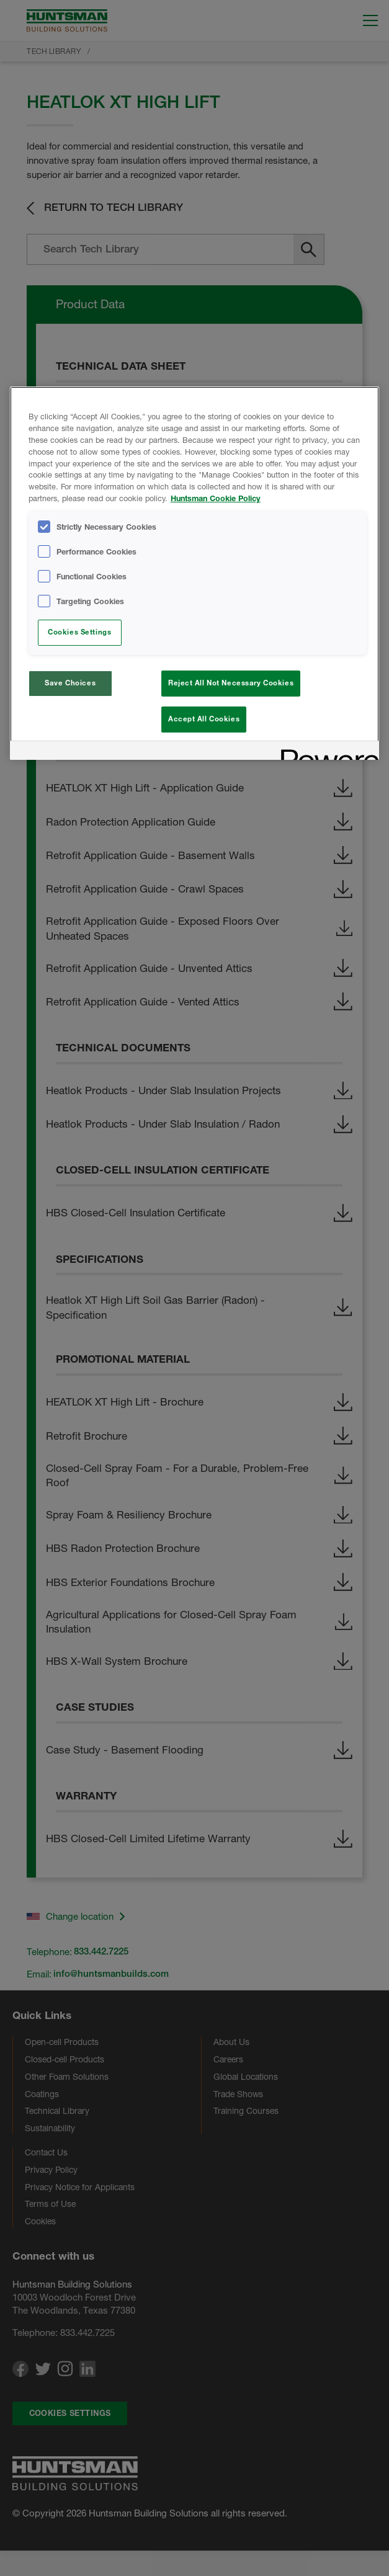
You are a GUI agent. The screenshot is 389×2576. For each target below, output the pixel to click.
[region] (195, 575)
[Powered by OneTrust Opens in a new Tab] (326, 756)
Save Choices (70, 683)
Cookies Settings (79, 632)
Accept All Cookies (203, 719)
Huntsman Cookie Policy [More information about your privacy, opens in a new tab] (216, 498)
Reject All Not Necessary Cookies (230, 683)
